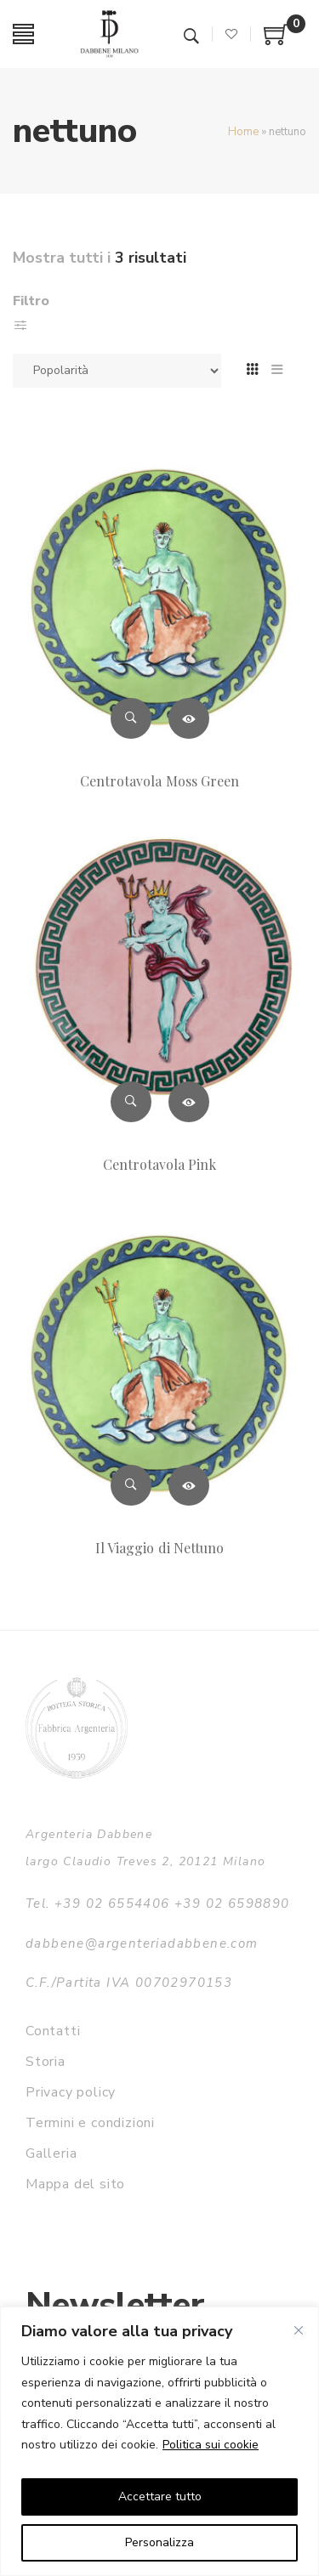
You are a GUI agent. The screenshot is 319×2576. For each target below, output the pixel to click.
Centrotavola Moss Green (159, 781)
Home (243, 131)
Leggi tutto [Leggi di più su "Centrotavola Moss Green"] (188, 718)
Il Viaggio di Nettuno (159, 1548)
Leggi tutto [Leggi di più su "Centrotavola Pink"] (188, 1101)
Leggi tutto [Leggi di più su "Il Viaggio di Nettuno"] (188, 1485)
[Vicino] (298, 2330)
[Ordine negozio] (117, 371)
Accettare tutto (160, 2496)
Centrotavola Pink (160, 1164)
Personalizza (159, 2542)
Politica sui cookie (210, 2445)
